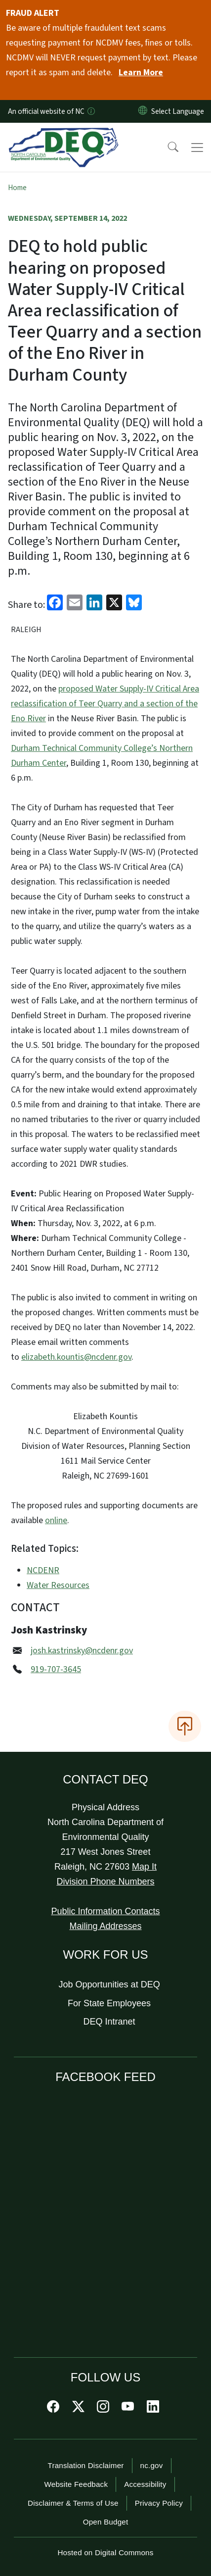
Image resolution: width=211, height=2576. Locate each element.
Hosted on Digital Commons (105, 2552)
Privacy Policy (159, 2503)
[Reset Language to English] (142, 111)
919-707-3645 (56, 1669)
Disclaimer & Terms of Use (73, 2503)
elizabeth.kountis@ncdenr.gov (76, 1357)
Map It (144, 1867)
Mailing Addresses (105, 1926)
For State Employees (109, 2003)
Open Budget (105, 2522)
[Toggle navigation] (197, 147)
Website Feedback (76, 2484)
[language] (179, 111)
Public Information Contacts (105, 1911)
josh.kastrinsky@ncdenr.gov (82, 1650)
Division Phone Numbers (105, 1881)
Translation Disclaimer (85, 2465)
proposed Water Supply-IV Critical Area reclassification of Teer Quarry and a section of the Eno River (105, 704)
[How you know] (90, 111)
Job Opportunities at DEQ (109, 1984)
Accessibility (145, 2484)
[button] (166, 147)
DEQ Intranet (109, 2022)
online (56, 1520)
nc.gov (151, 2465)
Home (17, 187)
